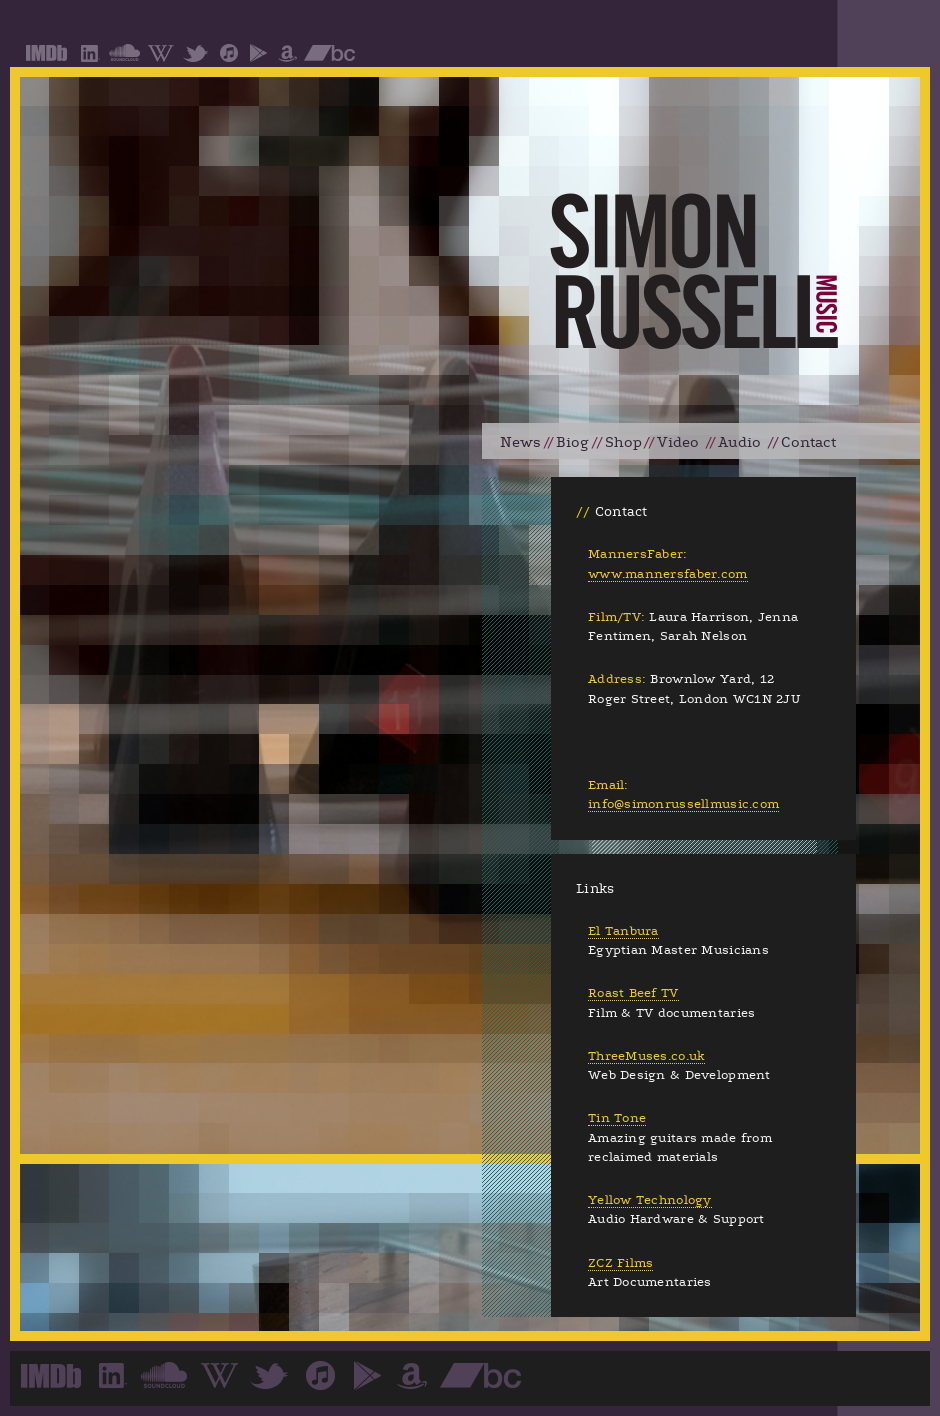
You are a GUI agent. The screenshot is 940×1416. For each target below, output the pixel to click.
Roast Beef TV (633, 993)
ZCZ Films (620, 1263)
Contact (808, 442)
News (520, 442)
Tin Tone (617, 1118)
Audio (739, 442)
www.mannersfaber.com (668, 574)
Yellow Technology (650, 1200)
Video (678, 442)
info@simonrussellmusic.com (683, 804)
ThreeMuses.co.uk (646, 1056)
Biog (572, 442)
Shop (623, 442)
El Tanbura (623, 931)
